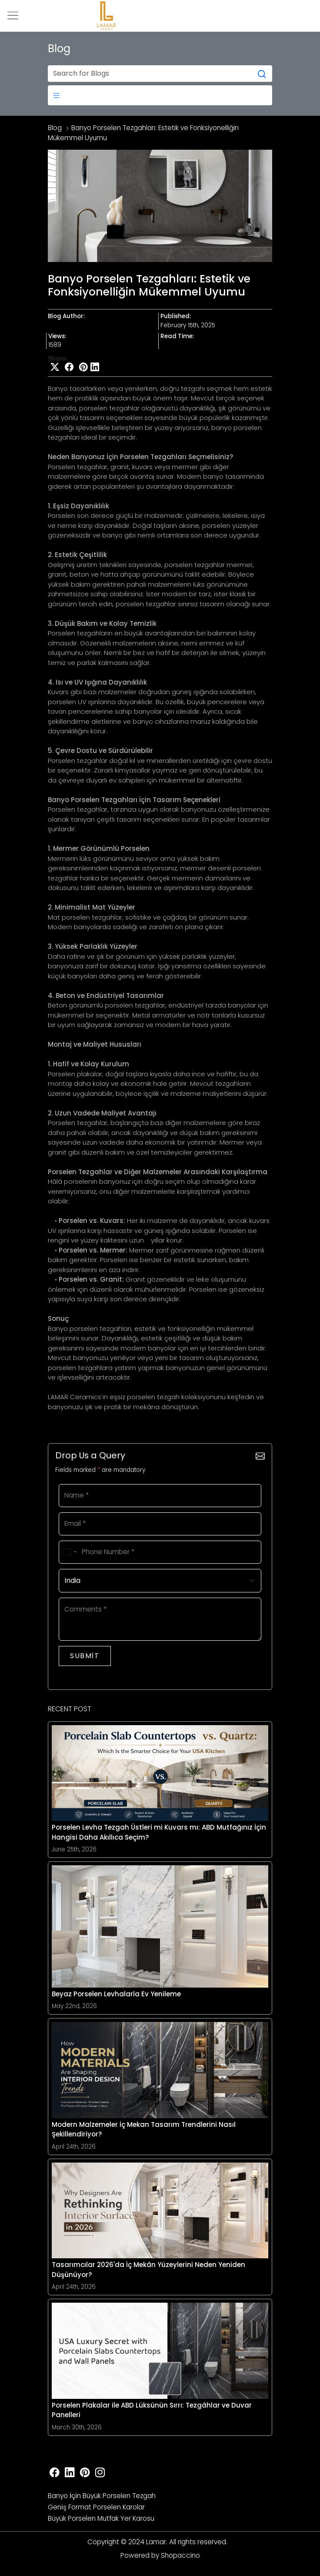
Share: (57, 359)
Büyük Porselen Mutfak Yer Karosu (101, 2518)
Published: (175, 316)
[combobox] (69, 1552)
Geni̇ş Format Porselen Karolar (96, 2507)
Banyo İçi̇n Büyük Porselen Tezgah (102, 2495)
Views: (57, 336)
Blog (55, 127)
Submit (85, 1656)
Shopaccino (180, 2555)
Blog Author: (66, 316)
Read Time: (177, 336)
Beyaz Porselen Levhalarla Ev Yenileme (116, 1993)
